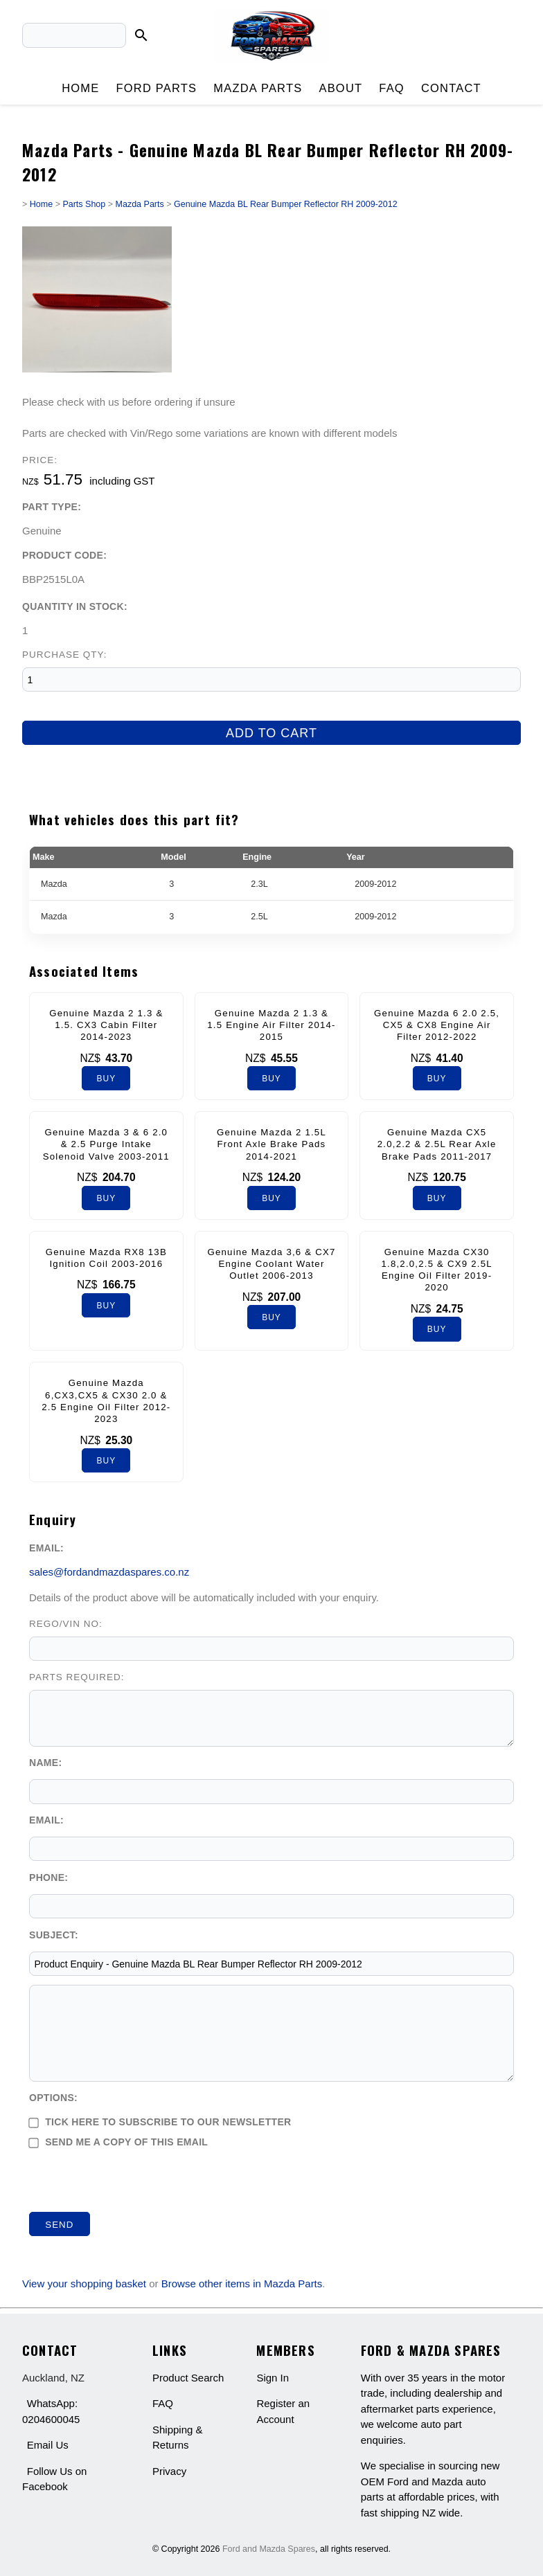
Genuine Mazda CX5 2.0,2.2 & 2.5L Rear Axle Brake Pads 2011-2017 (437, 1144)
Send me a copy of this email (118, 2141)
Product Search (188, 2378)
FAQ (391, 88)
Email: (46, 1547)
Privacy (169, 2471)
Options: (53, 2097)
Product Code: (64, 555)
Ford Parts (156, 88)
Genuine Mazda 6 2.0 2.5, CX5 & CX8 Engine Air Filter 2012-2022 (436, 1025)
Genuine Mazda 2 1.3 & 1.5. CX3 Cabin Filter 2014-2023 (106, 1025)
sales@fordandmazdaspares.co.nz (109, 1572)
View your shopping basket (84, 2283)
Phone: (48, 1877)
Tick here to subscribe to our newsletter (160, 2121)
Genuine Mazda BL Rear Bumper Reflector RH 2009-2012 (286, 204)
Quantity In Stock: (74, 606)
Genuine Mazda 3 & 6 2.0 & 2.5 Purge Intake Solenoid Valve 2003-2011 (106, 1144)
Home (80, 88)
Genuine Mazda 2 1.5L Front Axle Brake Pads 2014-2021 (271, 1144)
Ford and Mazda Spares (268, 2549)
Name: (45, 1762)
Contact (451, 88)
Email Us (48, 2445)
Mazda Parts (257, 88)
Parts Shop (83, 204)
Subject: (53, 1934)
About (340, 88)
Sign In (272, 2378)
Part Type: (51, 506)
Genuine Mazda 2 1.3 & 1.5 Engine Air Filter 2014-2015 (271, 1025)
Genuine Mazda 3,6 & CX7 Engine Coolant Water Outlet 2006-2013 (271, 1264)
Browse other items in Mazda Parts (242, 2283)
